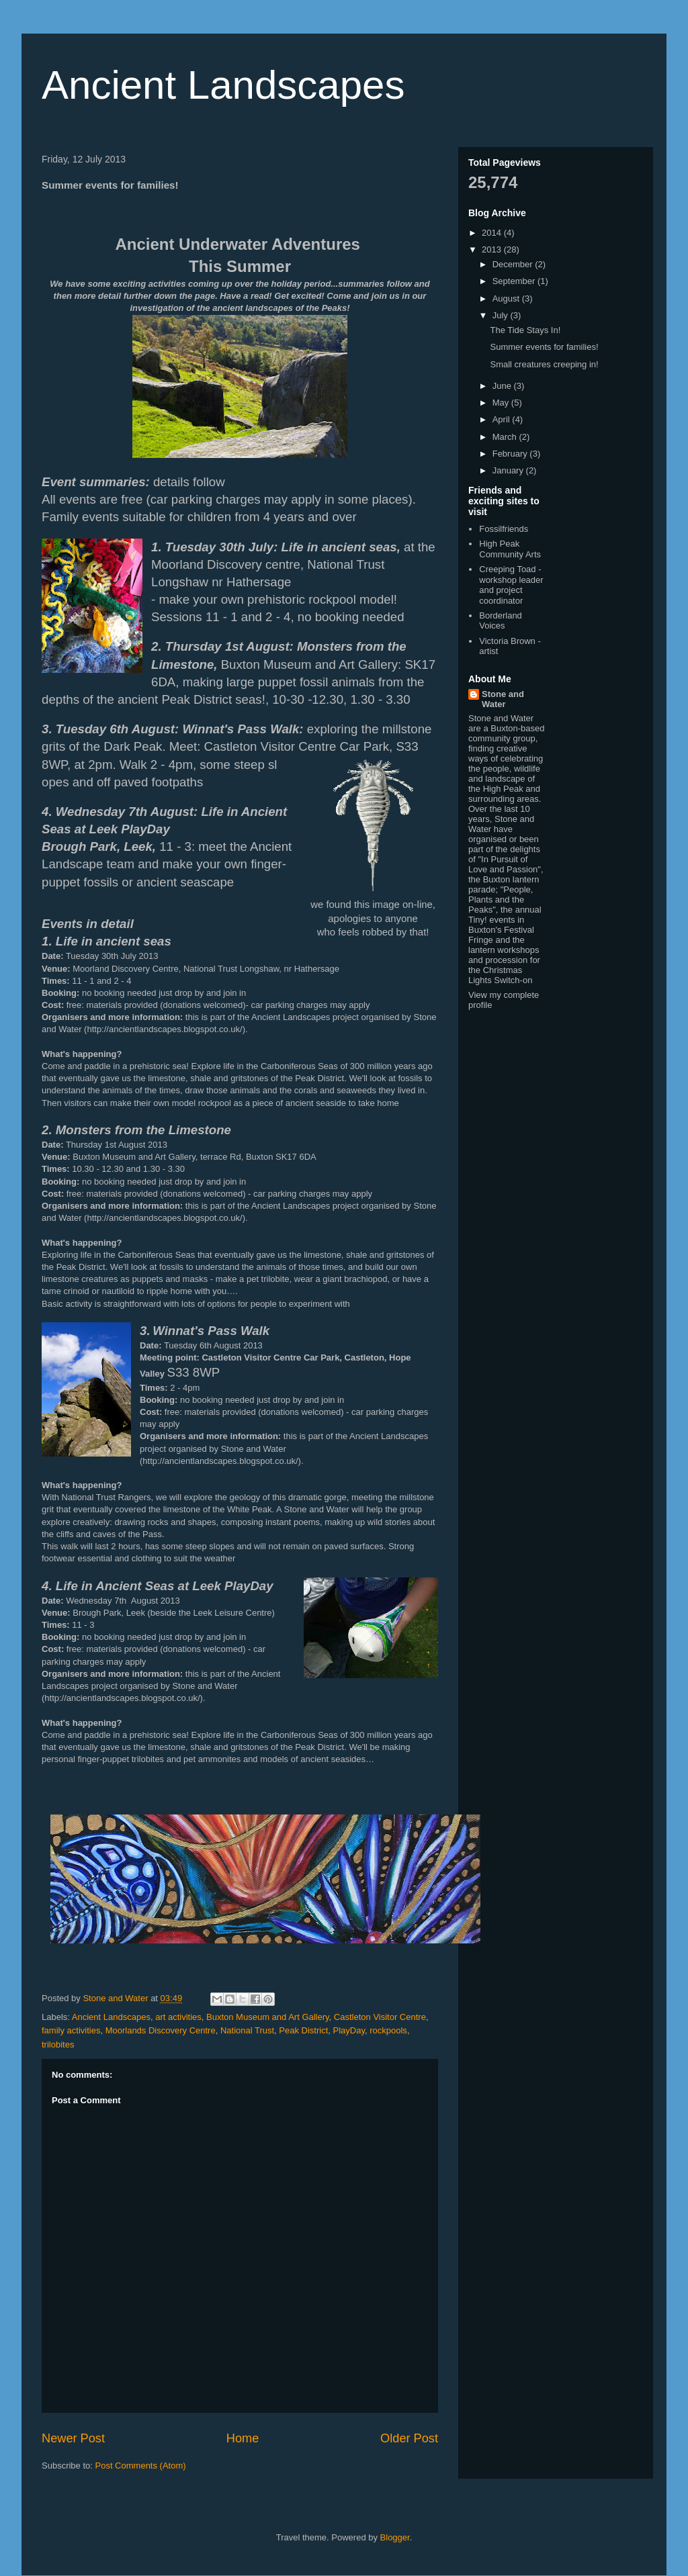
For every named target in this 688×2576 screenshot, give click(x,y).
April (502, 419)
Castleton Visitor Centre (380, 2017)
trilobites (58, 2044)
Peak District (303, 2030)
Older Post (409, 2438)
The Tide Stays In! (525, 330)
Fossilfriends (503, 529)
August (507, 298)
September (515, 281)
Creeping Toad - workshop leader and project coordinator (511, 585)
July (501, 315)
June (503, 386)
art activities (178, 2017)
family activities (71, 2030)
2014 (493, 233)
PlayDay (349, 2030)
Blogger (395, 2537)
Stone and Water (503, 699)
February (511, 454)
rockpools (388, 2030)
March (505, 437)
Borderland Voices (500, 620)
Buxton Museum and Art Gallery (267, 2017)
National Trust (247, 2030)
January (509, 470)
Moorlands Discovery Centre (160, 2030)
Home (242, 2438)
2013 (493, 249)
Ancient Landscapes (223, 84)
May (501, 403)
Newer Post (73, 2438)
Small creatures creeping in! (544, 364)
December (513, 264)
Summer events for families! (544, 347)
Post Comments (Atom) (140, 2465)
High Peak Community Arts (510, 549)
